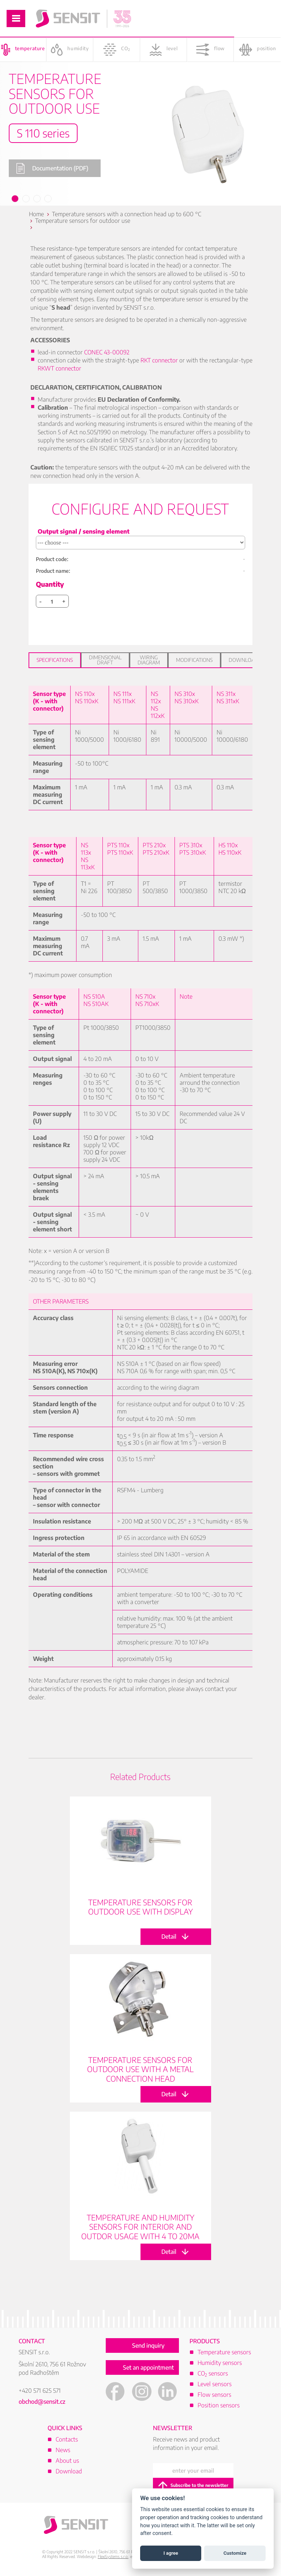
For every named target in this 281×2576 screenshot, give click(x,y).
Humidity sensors (220, 2362)
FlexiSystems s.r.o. (113, 2556)
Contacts (67, 2439)
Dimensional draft (105, 660)
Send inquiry (148, 2345)
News (63, 2450)
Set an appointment (148, 2367)
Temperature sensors (224, 2352)
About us (67, 2460)
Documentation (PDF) (52, 168)
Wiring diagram (149, 660)
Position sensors (219, 2405)
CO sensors (213, 2373)
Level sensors (215, 2384)
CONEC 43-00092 (107, 352)
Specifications (55, 660)
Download (243, 660)
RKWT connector (59, 368)
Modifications (194, 660)
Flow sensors (214, 2394)
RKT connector (159, 360)
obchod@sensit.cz (42, 2401)
